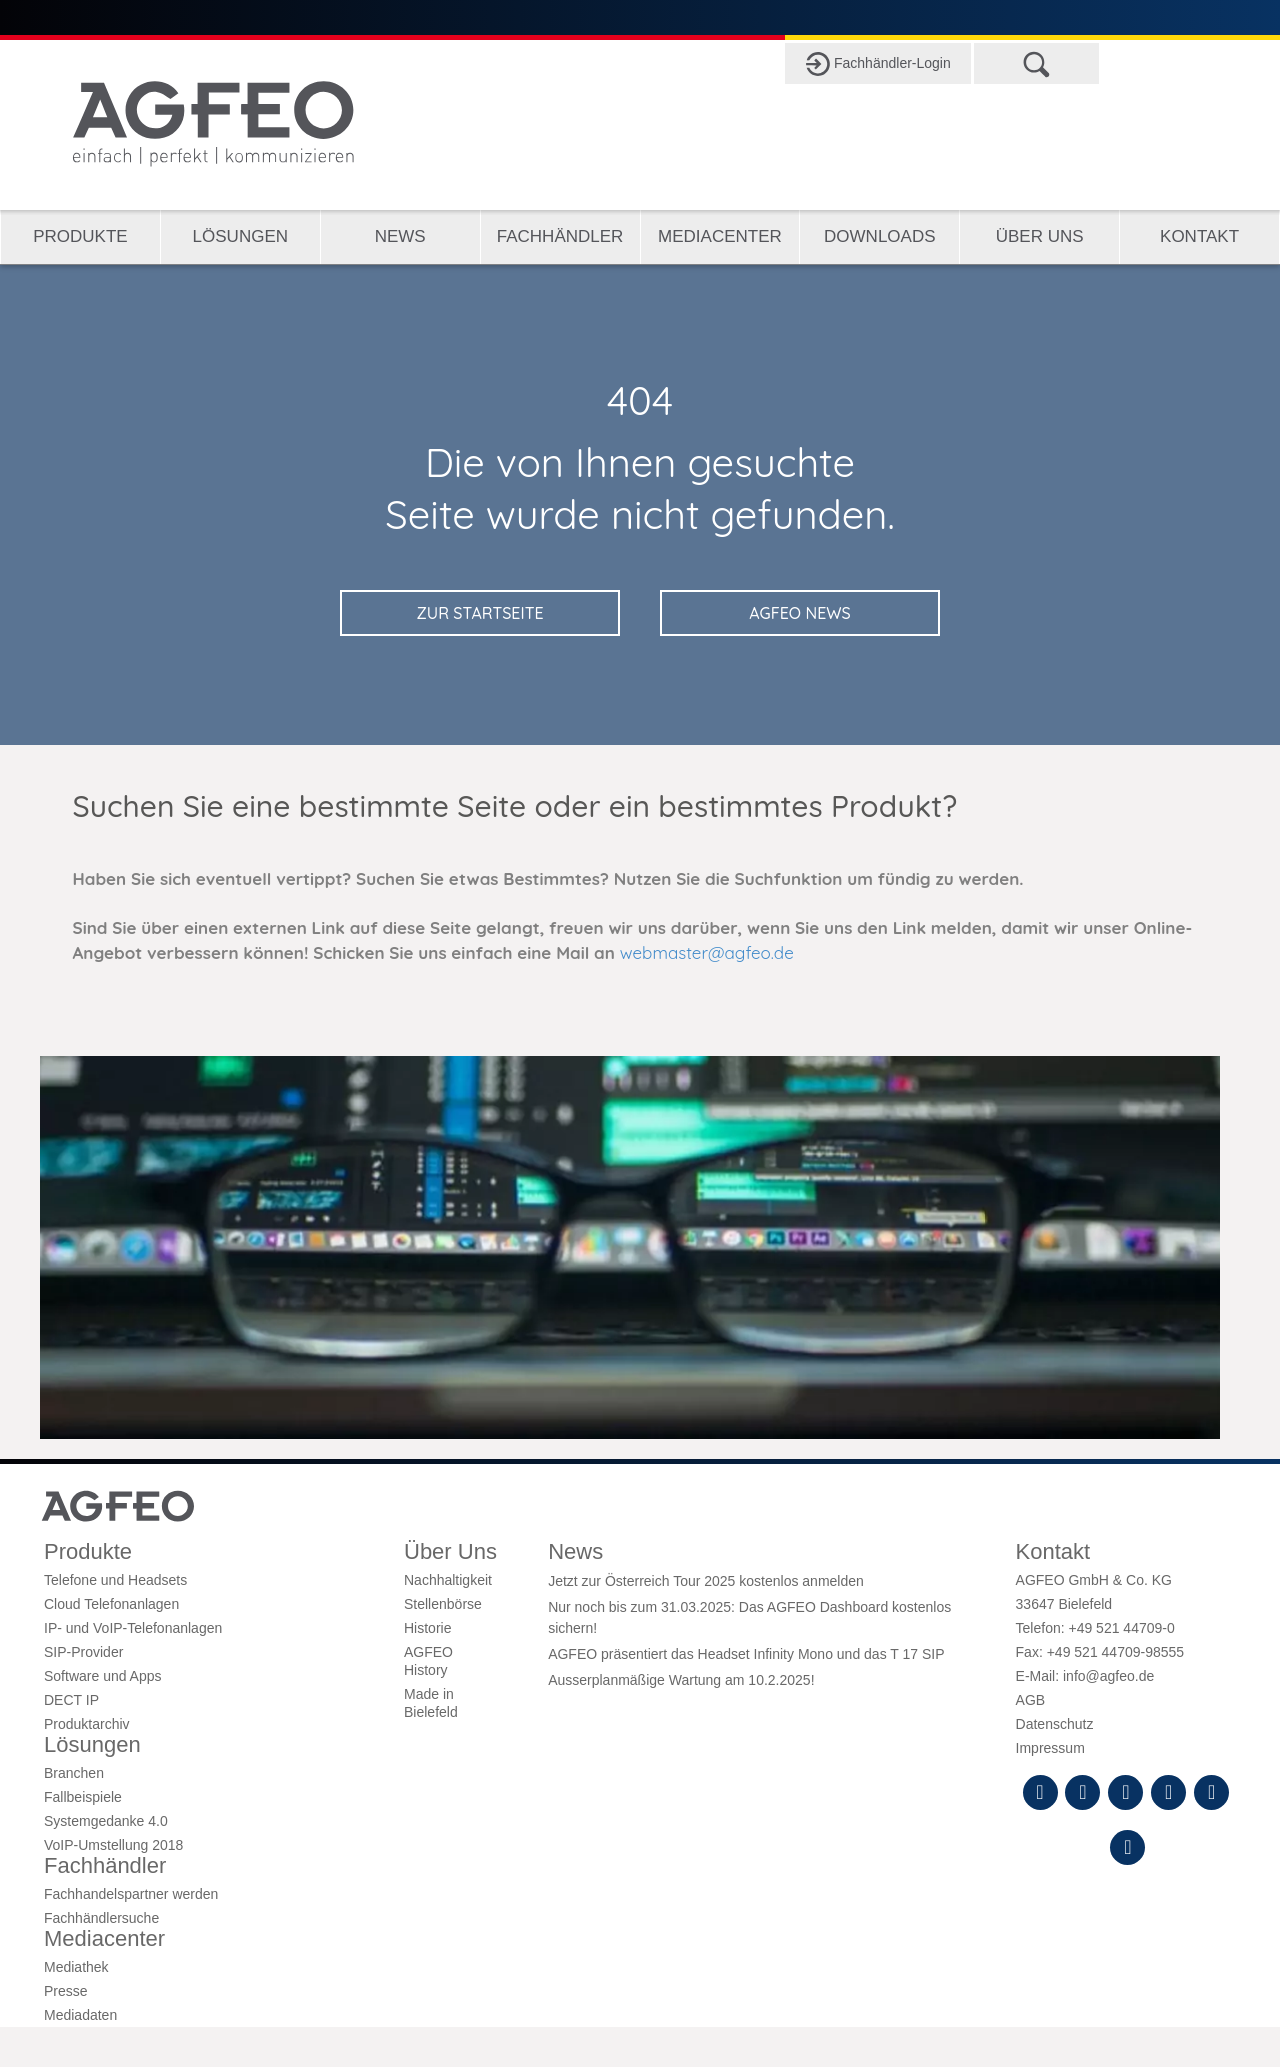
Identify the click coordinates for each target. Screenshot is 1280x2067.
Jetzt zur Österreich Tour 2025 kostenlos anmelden (706, 1581)
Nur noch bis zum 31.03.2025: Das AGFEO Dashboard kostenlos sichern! (749, 1617)
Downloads (879, 236)
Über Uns (1040, 236)
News (400, 236)
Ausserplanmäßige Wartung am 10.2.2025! (681, 1680)
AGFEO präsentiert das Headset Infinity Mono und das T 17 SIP (746, 1654)
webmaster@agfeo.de (707, 952)
